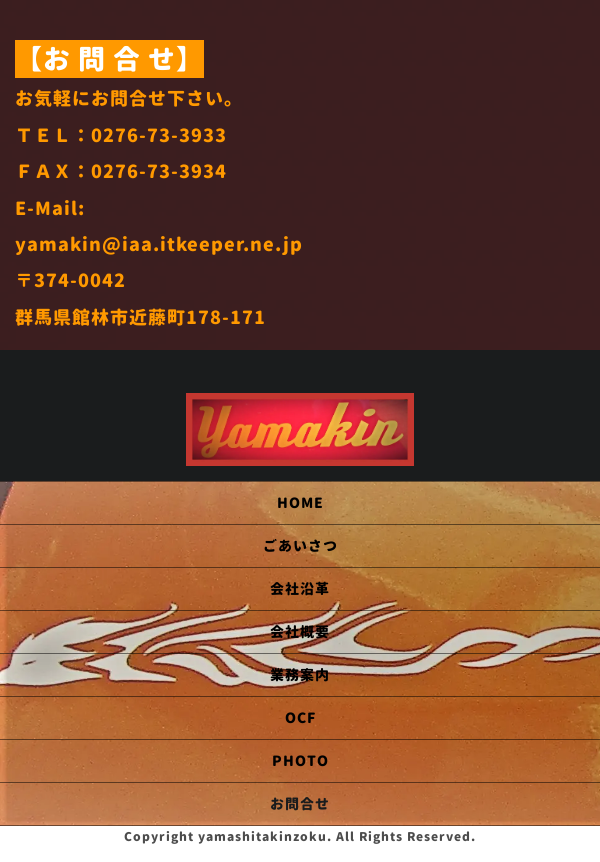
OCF (300, 717)
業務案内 (300, 674)
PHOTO (300, 760)
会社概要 (300, 631)
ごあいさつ (300, 545)
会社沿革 (300, 588)
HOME (300, 502)
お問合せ (300, 803)
